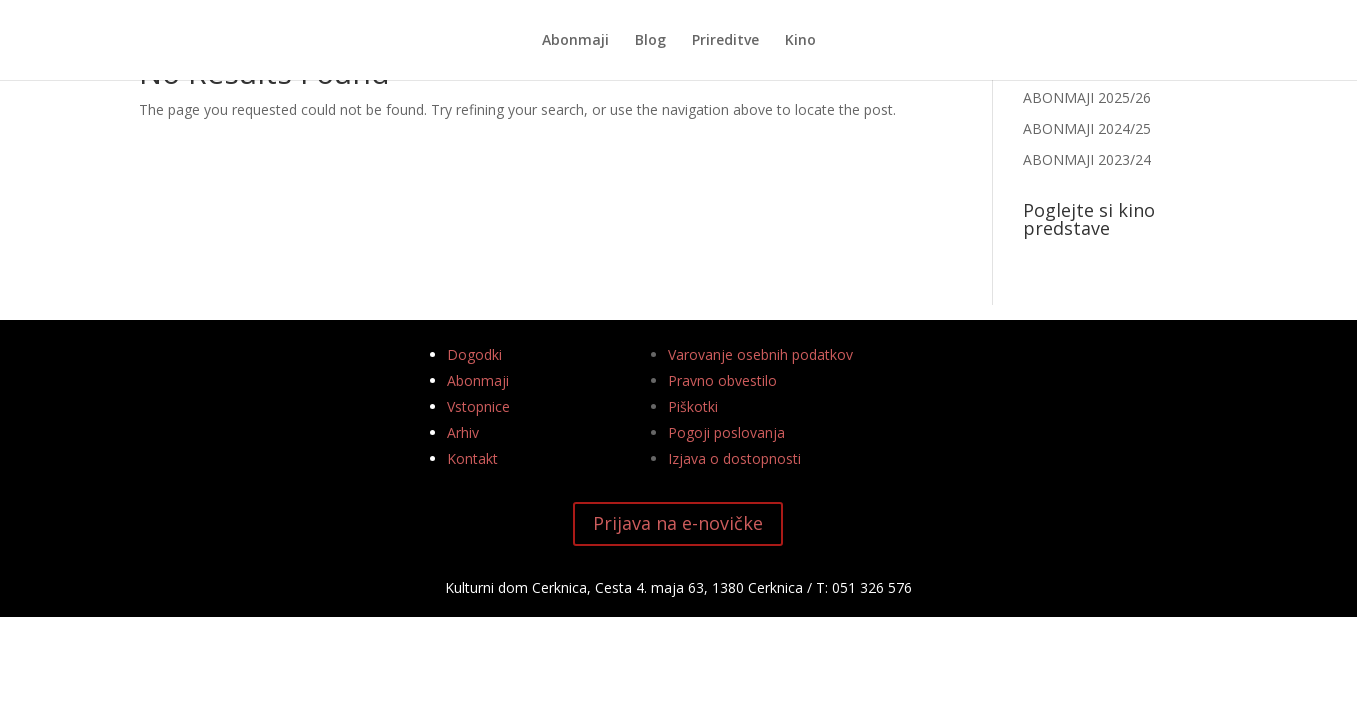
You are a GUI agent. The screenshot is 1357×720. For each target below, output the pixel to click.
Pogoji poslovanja (726, 432)
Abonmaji (575, 41)
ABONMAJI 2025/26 (1087, 97)
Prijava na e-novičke (678, 523)
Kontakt (472, 458)
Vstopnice (478, 406)
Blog (650, 41)
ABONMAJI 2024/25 (1087, 128)
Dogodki (474, 354)
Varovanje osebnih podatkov (760, 354)
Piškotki (693, 406)
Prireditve (725, 41)
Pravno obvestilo (722, 380)
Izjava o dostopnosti (734, 458)
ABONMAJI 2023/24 (1087, 159)
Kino (800, 41)
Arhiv (463, 432)
